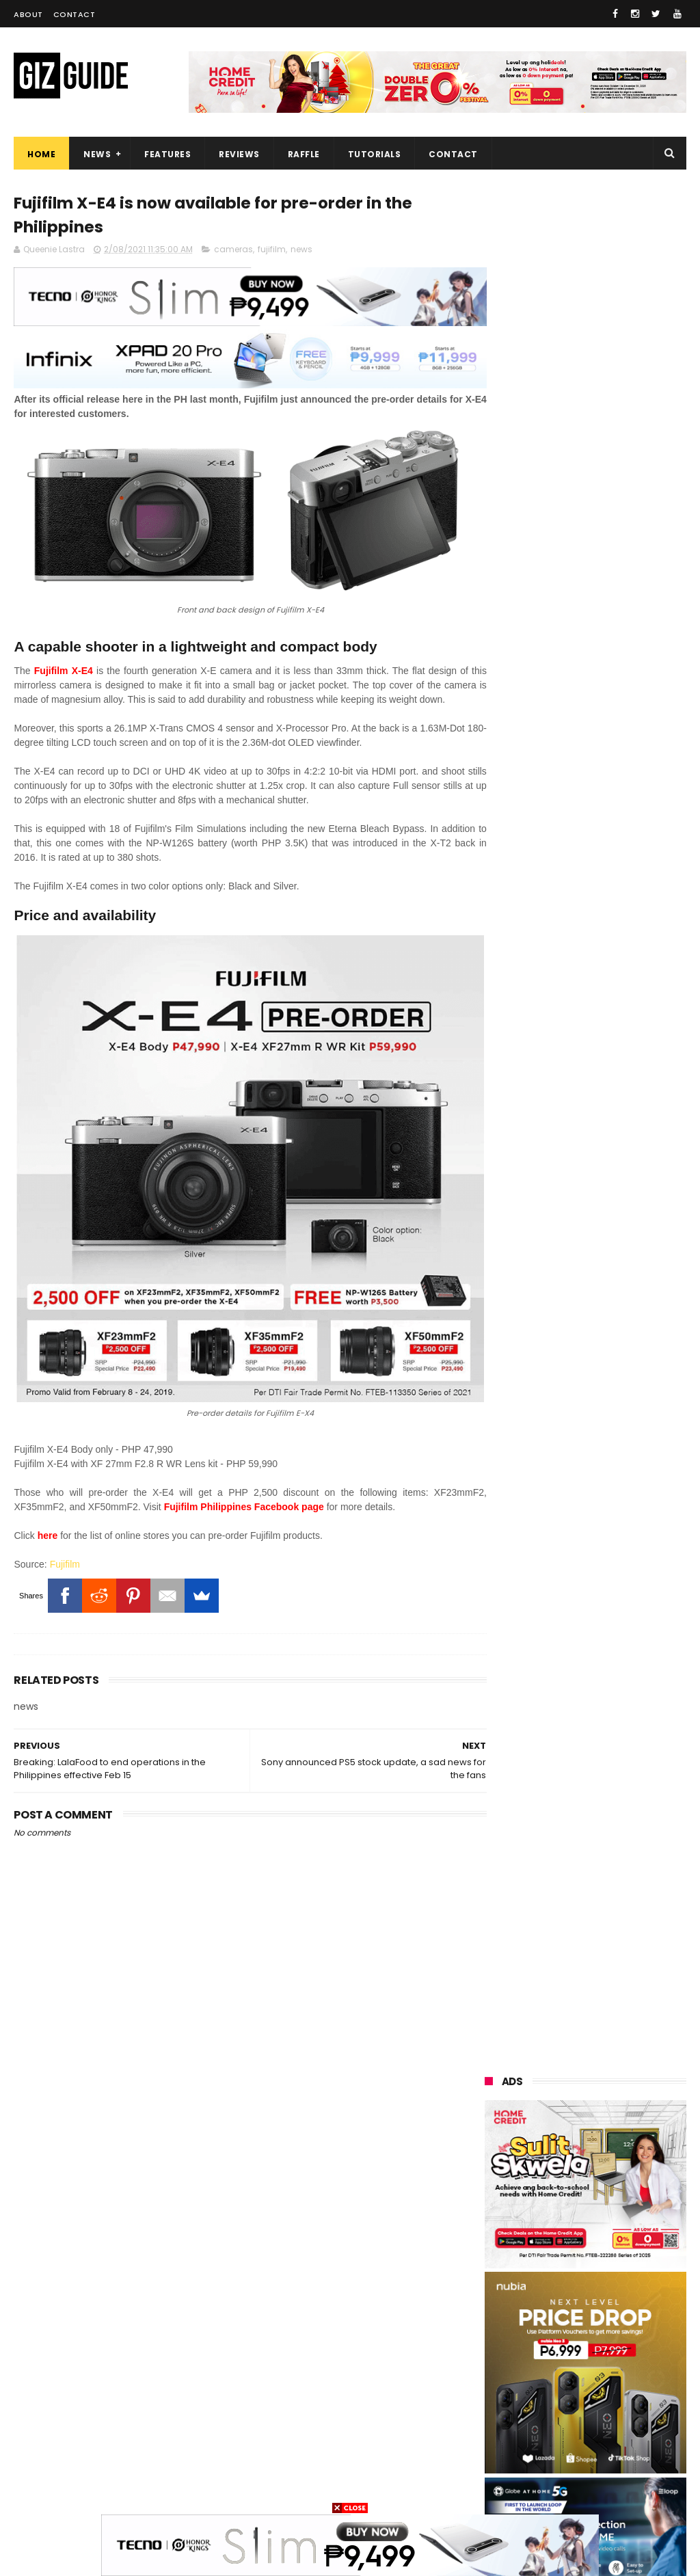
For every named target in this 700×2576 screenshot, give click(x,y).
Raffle (304, 154)
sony (567, 2261)
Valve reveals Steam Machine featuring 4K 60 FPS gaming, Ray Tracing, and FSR (617, 1412)
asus (560, 2210)
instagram (501, 2438)
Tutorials (374, 154)
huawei (494, 2135)
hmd (633, 2463)
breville (624, 2489)
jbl (565, 2413)
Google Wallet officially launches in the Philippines (615, 1476)
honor (491, 2210)
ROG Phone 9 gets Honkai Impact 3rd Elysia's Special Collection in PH (620, 1759)
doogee (594, 2387)
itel (631, 2362)
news (301, 251)
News (97, 154)
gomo (565, 2463)
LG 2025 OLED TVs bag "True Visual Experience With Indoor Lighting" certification (613, 1608)
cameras (233, 251)
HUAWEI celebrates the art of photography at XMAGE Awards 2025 (613, 1893)
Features (167, 154)
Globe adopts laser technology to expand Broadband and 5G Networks (612, 1828)
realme (565, 2185)
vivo (487, 2185)
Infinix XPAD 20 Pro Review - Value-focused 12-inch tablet (620, 1539)
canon (492, 2362)
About (28, 14)
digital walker (506, 2387)
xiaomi (570, 2160)
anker (581, 2438)
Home (41, 154)
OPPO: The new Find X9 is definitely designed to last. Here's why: (585, 873)
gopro (491, 2489)
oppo (489, 2160)
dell (624, 2413)
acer (564, 2286)
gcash (491, 2312)
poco (564, 2312)
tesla (557, 2489)
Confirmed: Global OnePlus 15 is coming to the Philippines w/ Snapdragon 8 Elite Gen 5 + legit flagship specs (584, 1687)
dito (630, 2286)
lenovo (493, 2261)
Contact (74, 14)
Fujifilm (65, 1540)
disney (493, 2463)
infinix (627, 2236)
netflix (565, 2362)
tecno (491, 2286)
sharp (566, 2337)
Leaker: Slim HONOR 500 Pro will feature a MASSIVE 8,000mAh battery (620, 1955)
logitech (496, 2413)
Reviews (239, 154)
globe (490, 2236)
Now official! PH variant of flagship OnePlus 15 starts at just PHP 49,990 (621, 1342)
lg (559, 2236)
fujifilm (272, 251)
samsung (585, 2135)
